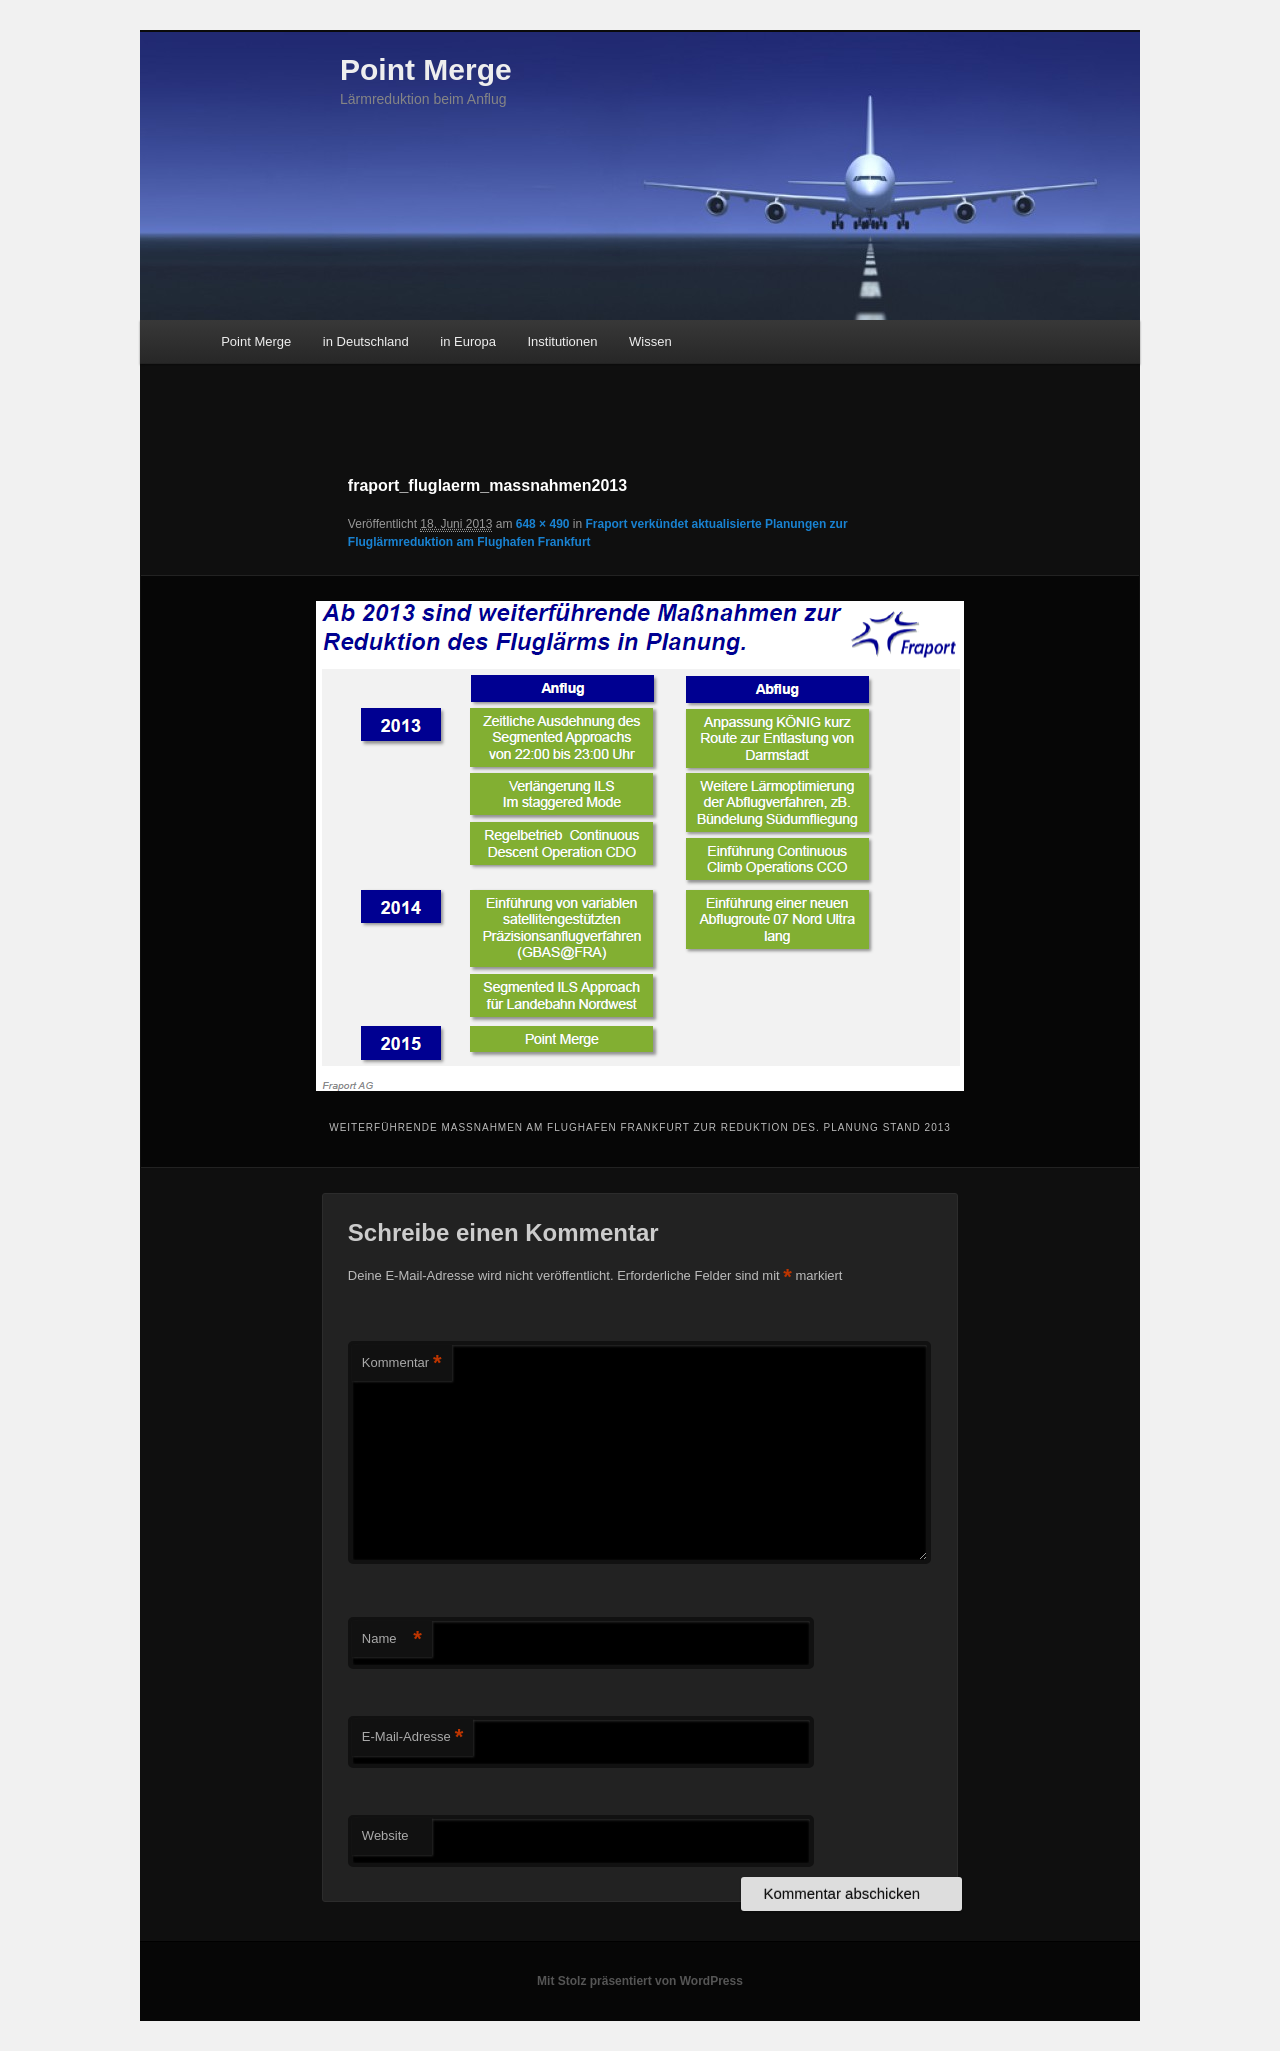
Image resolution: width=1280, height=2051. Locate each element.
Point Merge (426, 69)
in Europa (468, 341)
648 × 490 (543, 524)
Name (392, 1639)
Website (385, 1835)
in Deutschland (366, 341)
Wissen (650, 341)
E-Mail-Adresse (412, 1737)
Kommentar (402, 1363)
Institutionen (562, 341)
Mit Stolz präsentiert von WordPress (640, 1981)
